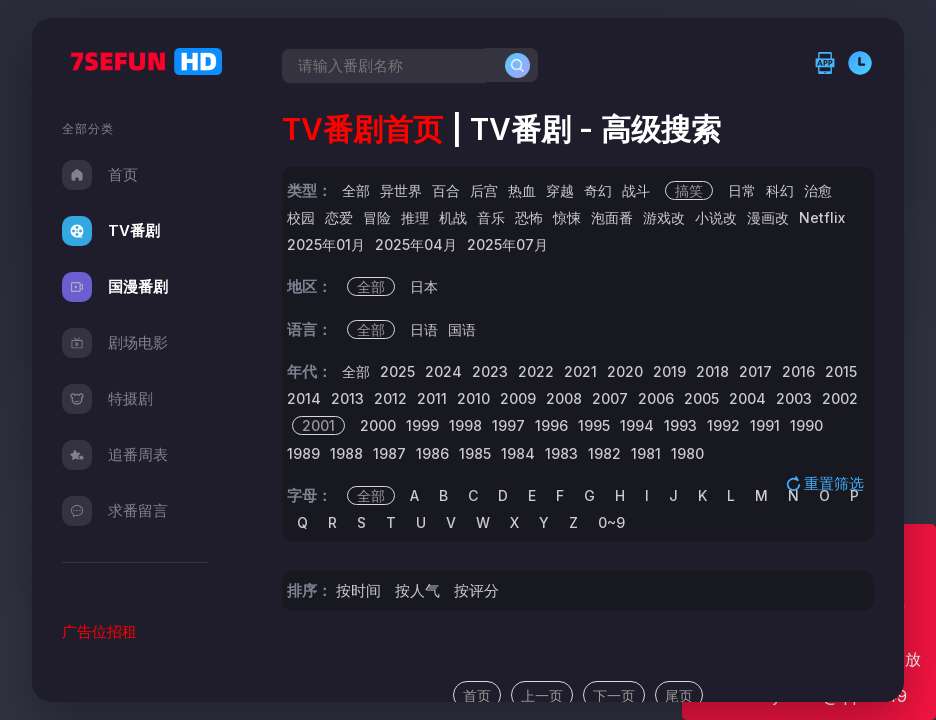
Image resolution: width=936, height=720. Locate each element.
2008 (564, 398)
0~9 (611, 522)
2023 (490, 371)
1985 (475, 453)
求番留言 (115, 511)
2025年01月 (326, 244)
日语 (424, 329)
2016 (798, 371)
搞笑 (689, 190)
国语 (462, 329)
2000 (378, 425)
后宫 (484, 190)
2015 (841, 371)
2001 (318, 425)
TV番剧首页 (362, 129)
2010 (473, 398)
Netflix (822, 217)
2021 (580, 371)
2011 (432, 398)
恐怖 (529, 217)
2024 (443, 371)
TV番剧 (111, 231)
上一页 (542, 695)
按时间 (358, 590)
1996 (551, 425)
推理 (415, 217)
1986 (432, 453)
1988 (346, 453)
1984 (518, 453)
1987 (389, 453)
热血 (522, 190)
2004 (747, 398)
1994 (637, 425)
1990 (806, 425)
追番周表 (115, 455)
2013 (347, 398)
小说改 (716, 217)
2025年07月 (507, 244)
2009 (518, 398)
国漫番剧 (115, 287)
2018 (712, 371)
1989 (303, 453)
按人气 (417, 590)
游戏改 (664, 217)
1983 (561, 453)
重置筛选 (826, 483)
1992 (723, 425)
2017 (755, 371)
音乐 (491, 217)
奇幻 (598, 190)
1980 (687, 453)
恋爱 (339, 217)
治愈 (818, 190)
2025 (397, 371)
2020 (625, 371)
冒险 (377, 217)
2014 (304, 398)
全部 (356, 190)
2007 (610, 398)
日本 (424, 286)
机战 (453, 217)
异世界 (401, 190)
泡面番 (612, 217)
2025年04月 (416, 244)
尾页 (679, 695)
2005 (701, 398)
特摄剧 (107, 399)
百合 (446, 190)
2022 (536, 371)
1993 (680, 425)
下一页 (614, 695)
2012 (390, 398)
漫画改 (768, 217)
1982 (604, 453)
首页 (100, 175)
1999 (422, 425)
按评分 (476, 590)
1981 (646, 453)
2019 (669, 371)
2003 (794, 398)
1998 (465, 425)
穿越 (560, 190)
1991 (765, 425)
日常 (742, 190)
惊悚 (567, 217)
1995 (594, 425)
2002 (840, 398)
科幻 (780, 190)
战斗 (636, 190)
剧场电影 (115, 343)
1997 (508, 425)
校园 (301, 217)
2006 (656, 398)
